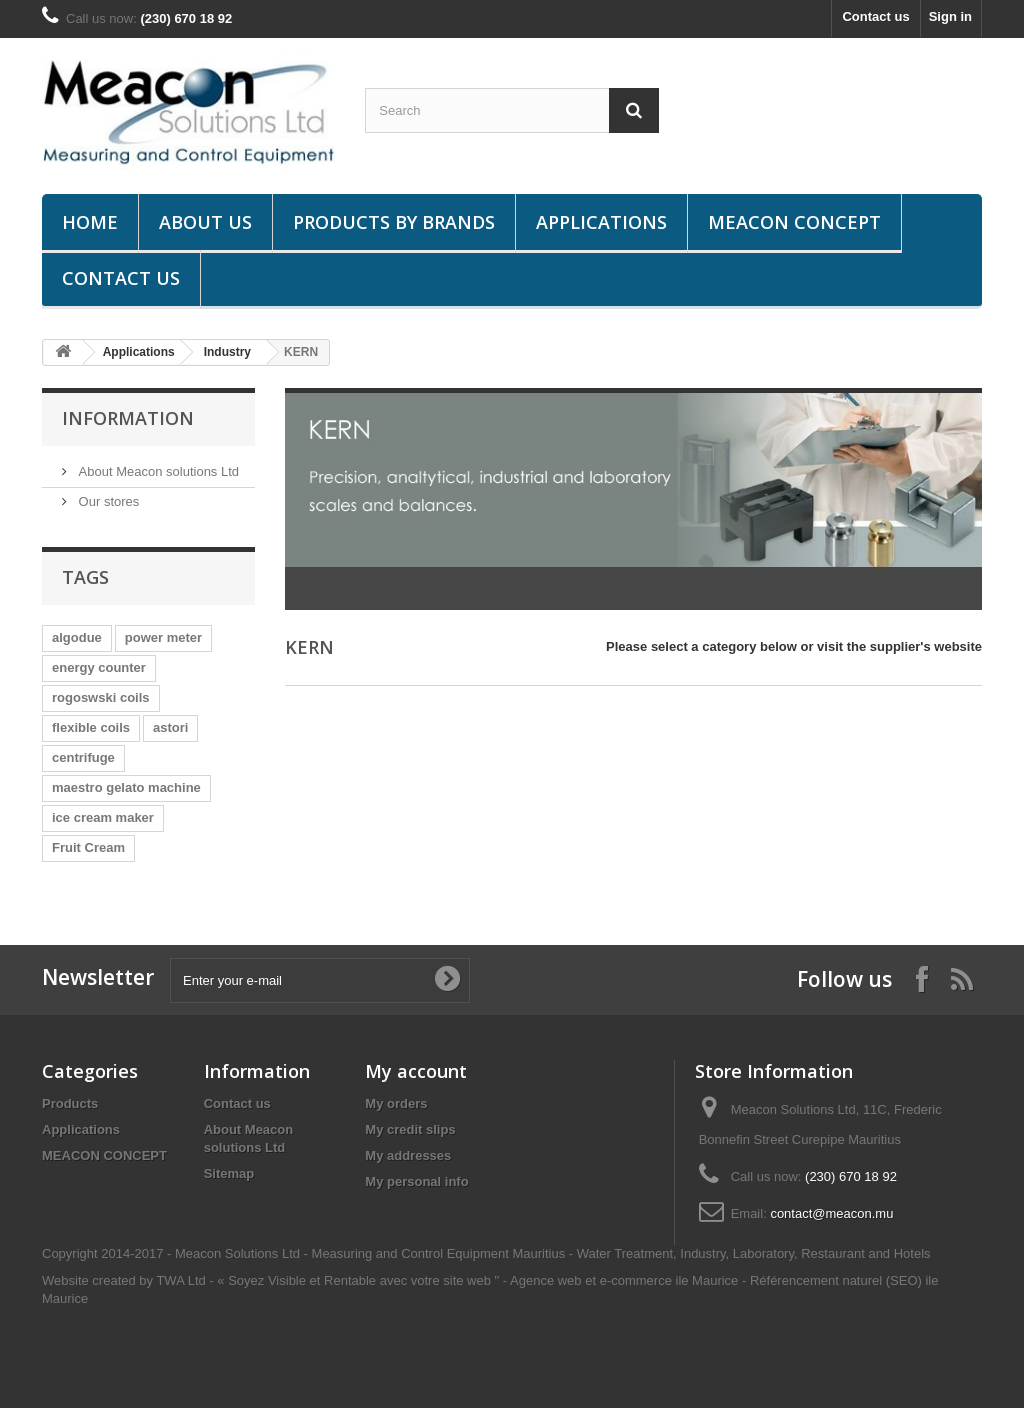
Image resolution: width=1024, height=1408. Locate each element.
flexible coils (91, 727)
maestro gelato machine (126, 787)
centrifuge (83, 757)
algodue (77, 637)
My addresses (408, 1155)
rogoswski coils (101, 697)
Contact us (875, 16)
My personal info (416, 1181)
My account (416, 1071)
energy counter (99, 667)
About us (205, 222)
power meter (163, 637)
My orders (396, 1103)
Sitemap (229, 1173)
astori (170, 727)
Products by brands (394, 222)
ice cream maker (103, 817)
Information (128, 418)
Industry (227, 352)
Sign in (950, 16)
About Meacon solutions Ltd (157, 471)
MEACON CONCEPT (794, 222)
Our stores (107, 501)
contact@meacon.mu (831, 1213)
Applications (601, 222)
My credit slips (410, 1129)
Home (90, 222)
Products (70, 1103)
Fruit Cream (88, 847)
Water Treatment (625, 1253)
